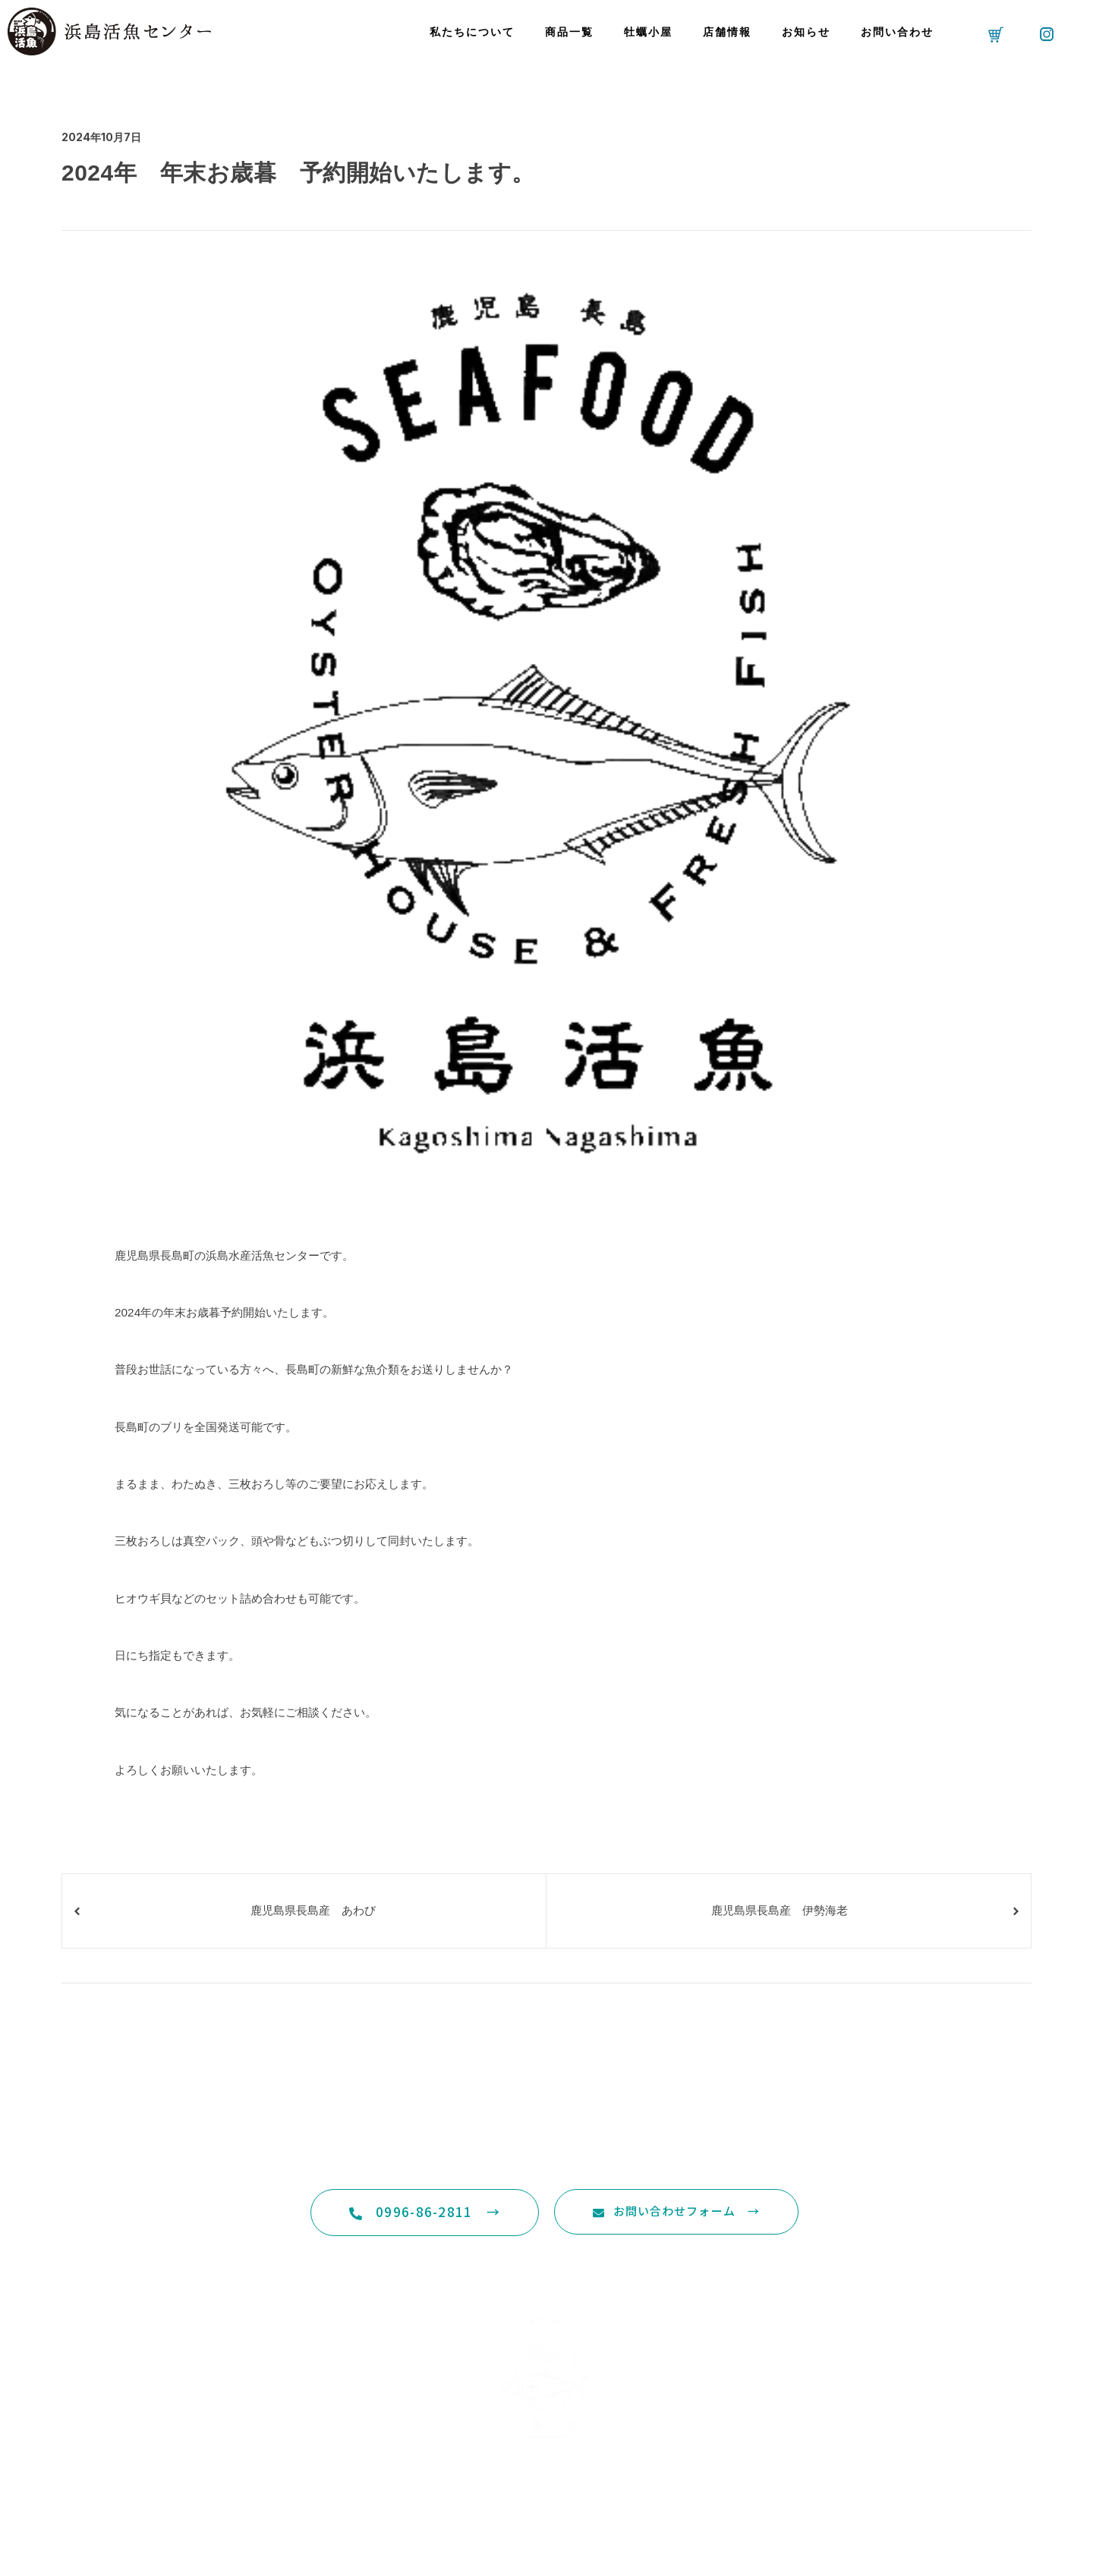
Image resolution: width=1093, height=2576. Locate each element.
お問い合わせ (897, 32)
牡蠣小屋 (648, 32)
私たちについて (472, 32)
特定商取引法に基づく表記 (546, 2522)
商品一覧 (569, 32)
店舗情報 (727, 32)
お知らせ (806, 32)
